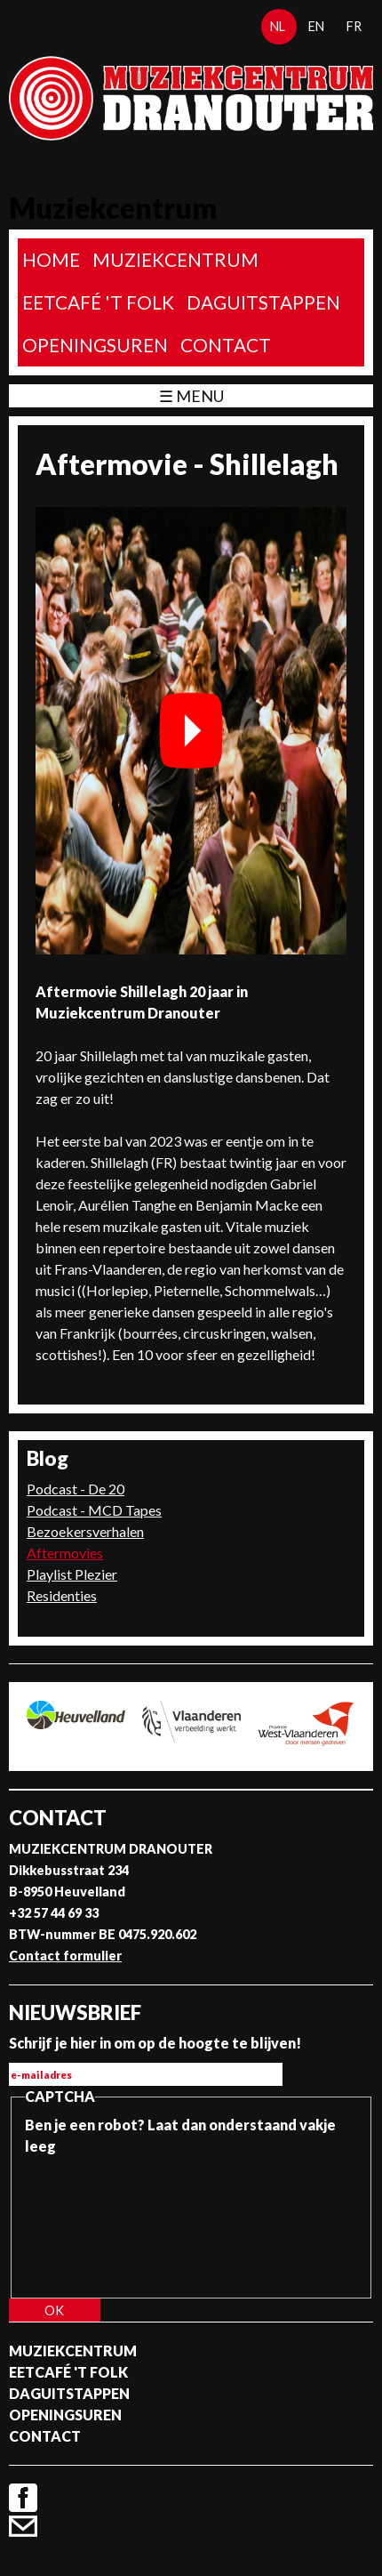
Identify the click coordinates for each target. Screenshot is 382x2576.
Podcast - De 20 (75, 1488)
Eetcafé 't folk (98, 302)
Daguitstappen (263, 302)
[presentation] (98, 2221)
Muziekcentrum (175, 259)
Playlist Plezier (72, 1574)
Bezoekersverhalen (85, 1531)
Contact (225, 345)
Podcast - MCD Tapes (94, 1509)
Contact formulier (65, 1955)
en (316, 26)
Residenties (62, 1595)
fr (354, 26)
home (51, 259)
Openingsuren (95, 345)
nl (277, 26)
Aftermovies (65, 1552)
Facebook (23, 2497)
